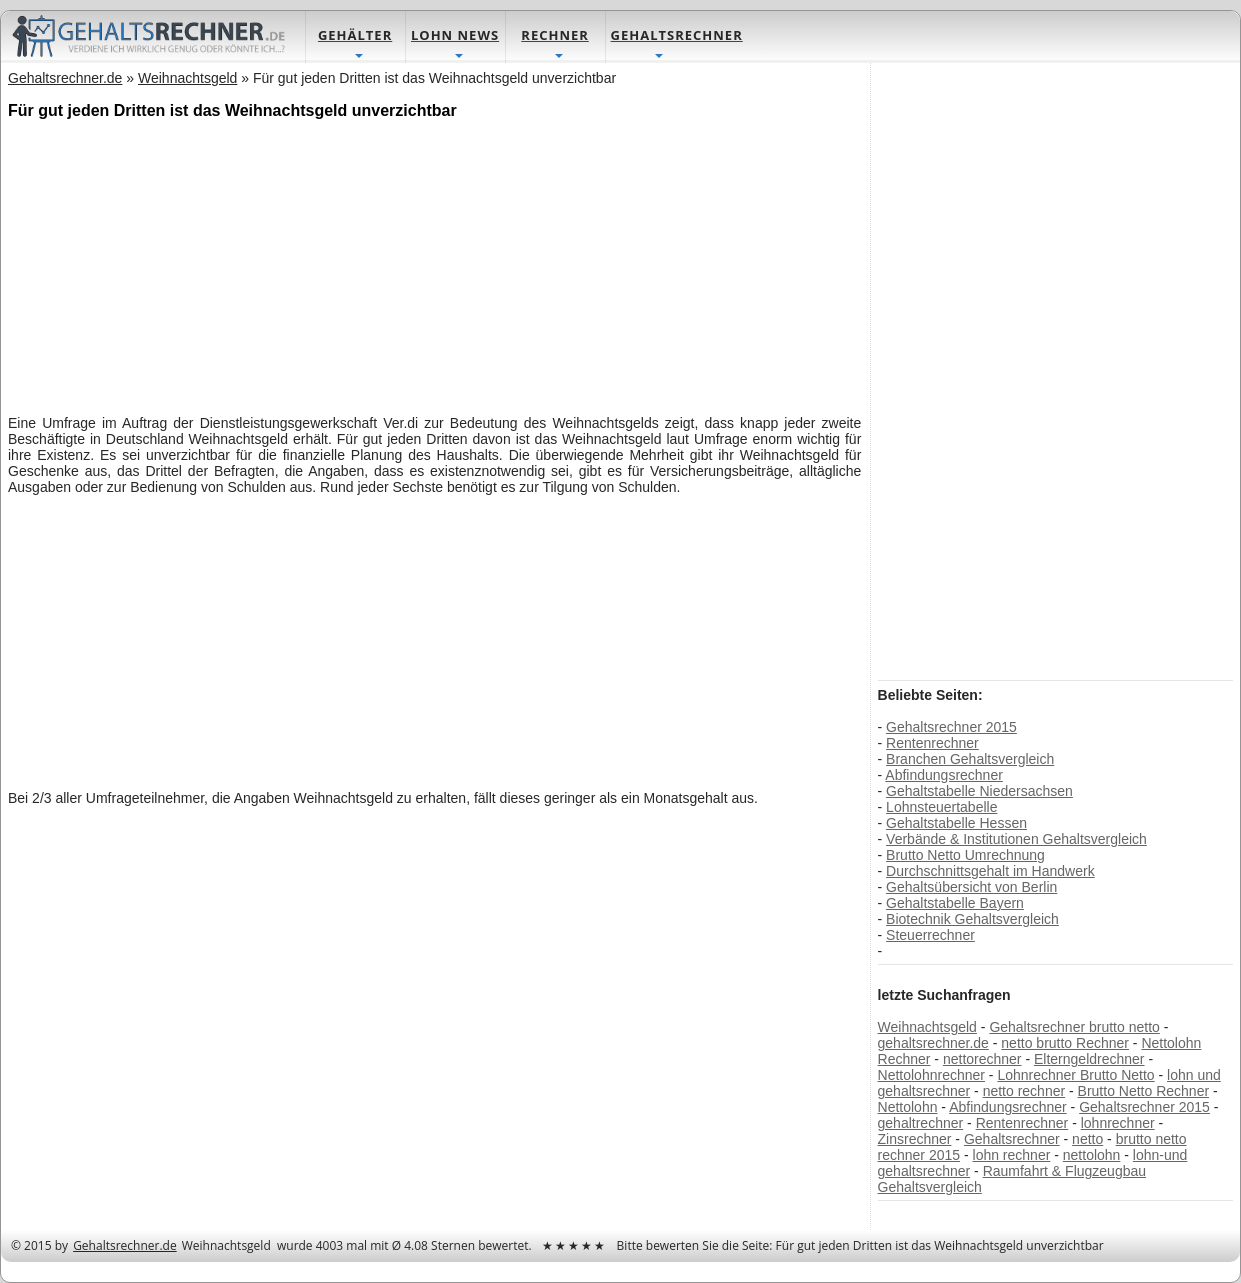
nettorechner (982, 1059)
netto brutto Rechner (1065, 1043)
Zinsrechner (915, 1139)
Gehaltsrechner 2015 (951, 727)
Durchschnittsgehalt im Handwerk (990, 871)
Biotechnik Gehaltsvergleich (972, 919)
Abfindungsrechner (944, 775)
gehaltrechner (921, 1123)
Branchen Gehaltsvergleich (970, 759)
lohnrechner (1118, 1123)
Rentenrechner (932, 743)
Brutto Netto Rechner (1144, 1091)
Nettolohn (908, 1107)
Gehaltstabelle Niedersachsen (979, 791)
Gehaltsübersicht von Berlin (971, 887)
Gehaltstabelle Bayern (955, 903)
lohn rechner (1012, 1155)
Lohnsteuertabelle (941, 807)
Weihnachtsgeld (927, 1027)
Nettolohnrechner (931, 1075)
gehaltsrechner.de (933, 1043)
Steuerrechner (930, 935)
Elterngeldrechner (1089, 1059)
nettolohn (1092, 1155)
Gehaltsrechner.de (125, 1245)
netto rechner (1024, 1091)
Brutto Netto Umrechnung (965, 855)
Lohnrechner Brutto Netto (1075, 1075)
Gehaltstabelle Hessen (956, 823)
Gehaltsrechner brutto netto (1074, 1027)
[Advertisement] (434, 265)
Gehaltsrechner (1012, 1139)
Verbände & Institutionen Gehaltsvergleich (1016, 839)
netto (1087, 1139)
